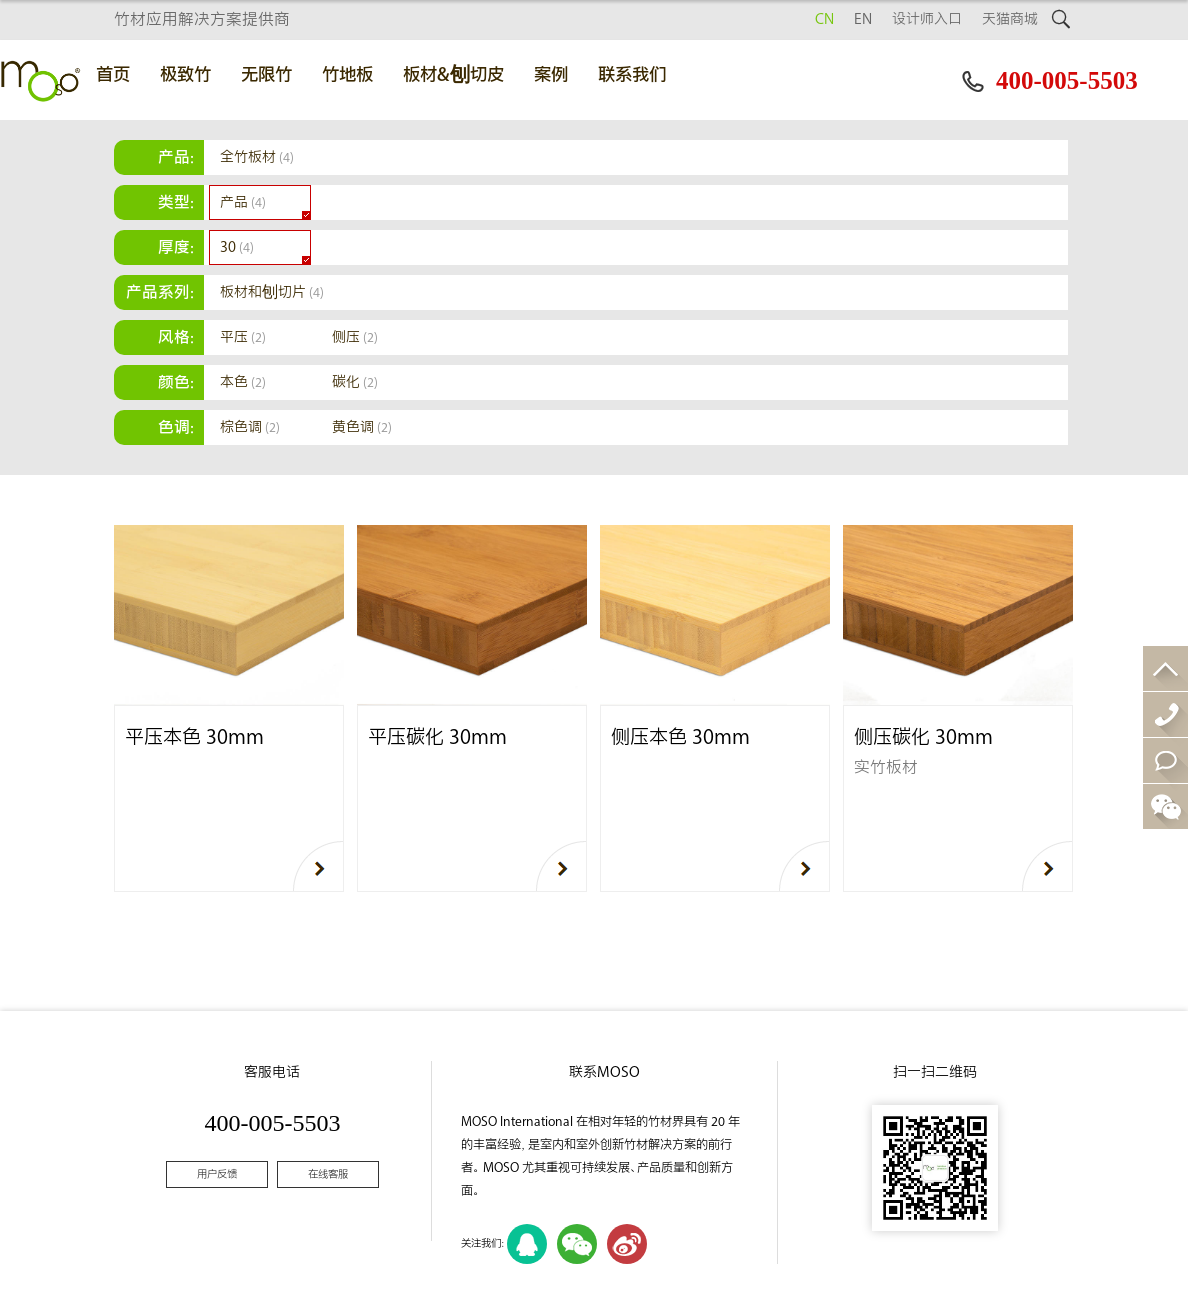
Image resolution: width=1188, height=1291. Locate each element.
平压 (243, 337)
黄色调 (362, 427)
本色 (243, 382)
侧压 (355, 337)
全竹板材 (257, 157)
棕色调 (250, 427)
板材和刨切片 (272, 292)
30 (237, 247)
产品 (243, 202)
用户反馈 (217, 1174)
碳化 (355, 382)
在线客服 (328, 1174)
